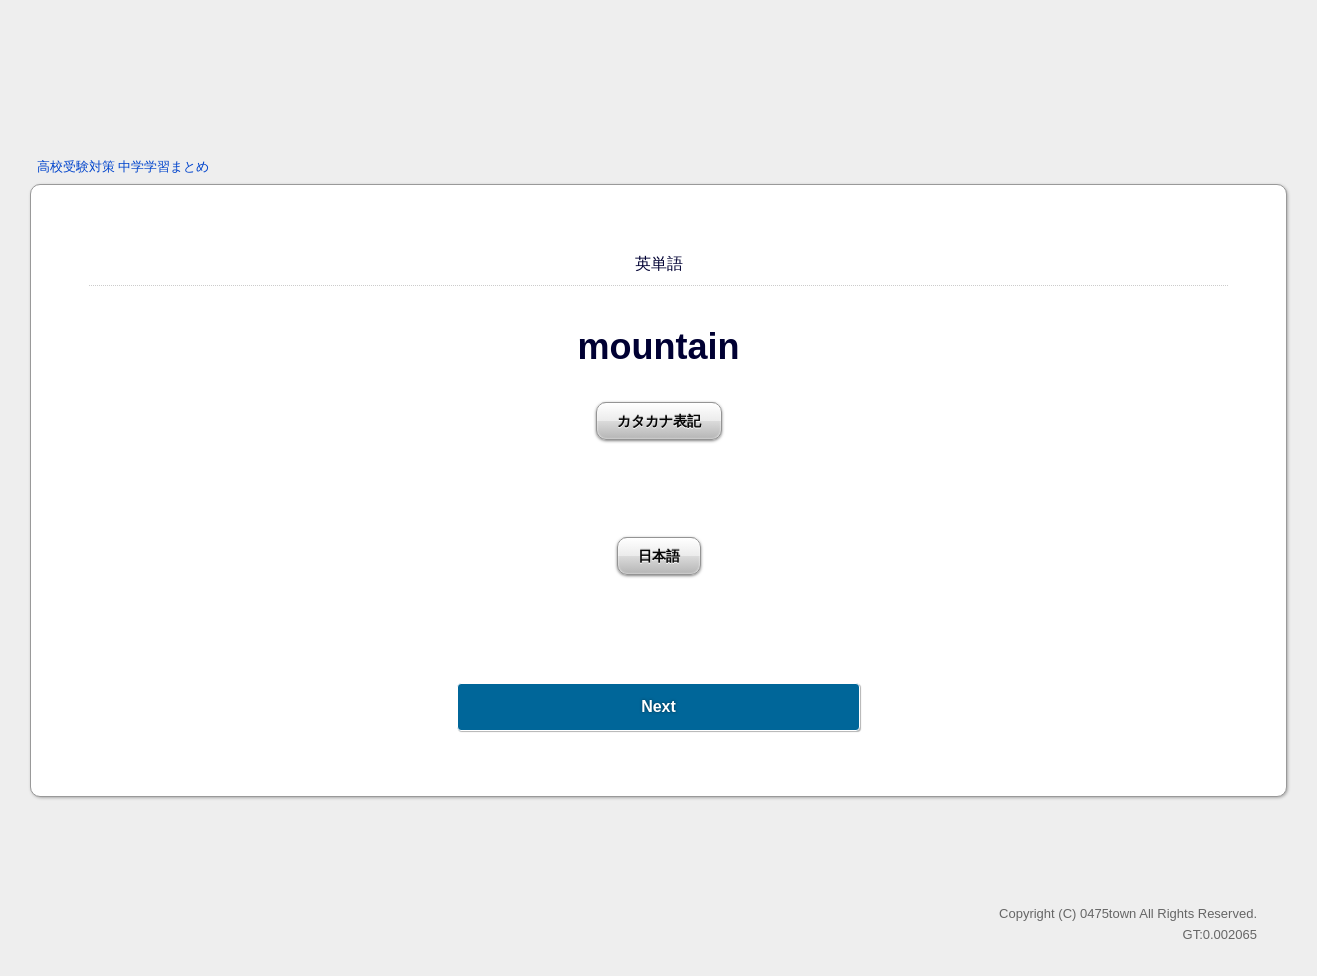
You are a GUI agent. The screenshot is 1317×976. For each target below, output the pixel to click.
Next (658, 706)
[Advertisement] (659, 75)
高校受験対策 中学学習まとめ (123, 166)
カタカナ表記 (659, 421)
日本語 (659, 556)
